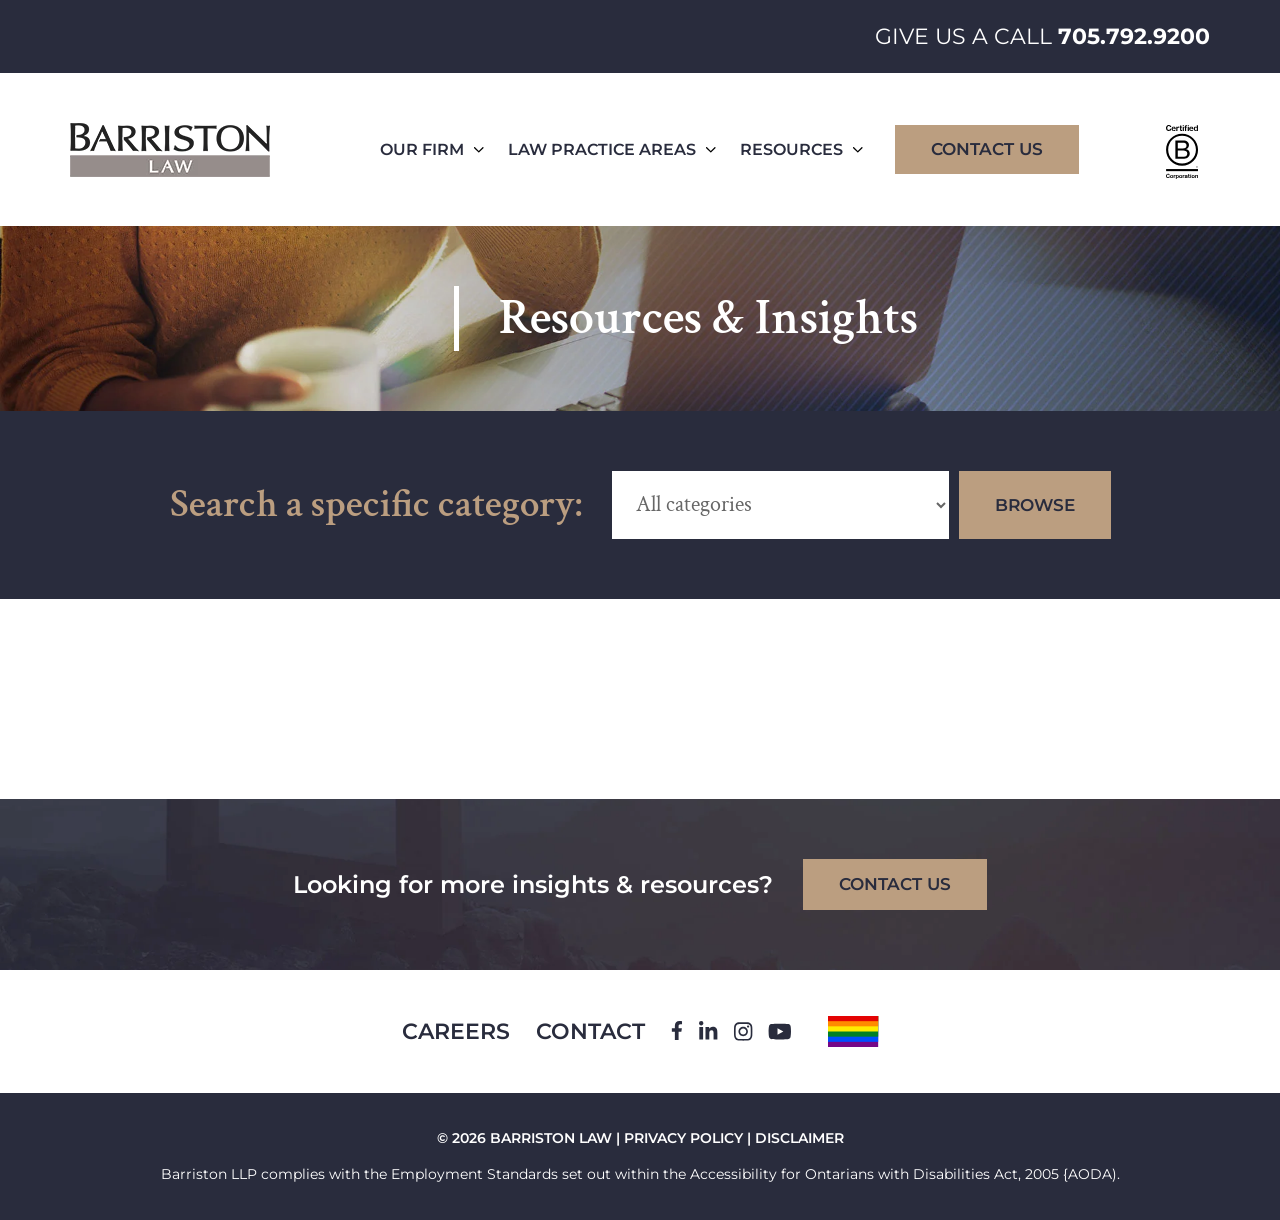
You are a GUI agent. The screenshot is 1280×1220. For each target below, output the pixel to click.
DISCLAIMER (799, 1138)
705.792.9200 (1134, 36)
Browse (1035, 505)
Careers (456, 1031)
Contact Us (987, 149)
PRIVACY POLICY (683, 1138)
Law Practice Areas (612, 149)
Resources (801, 149)
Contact (590, 1031)
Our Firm (432, 149)
